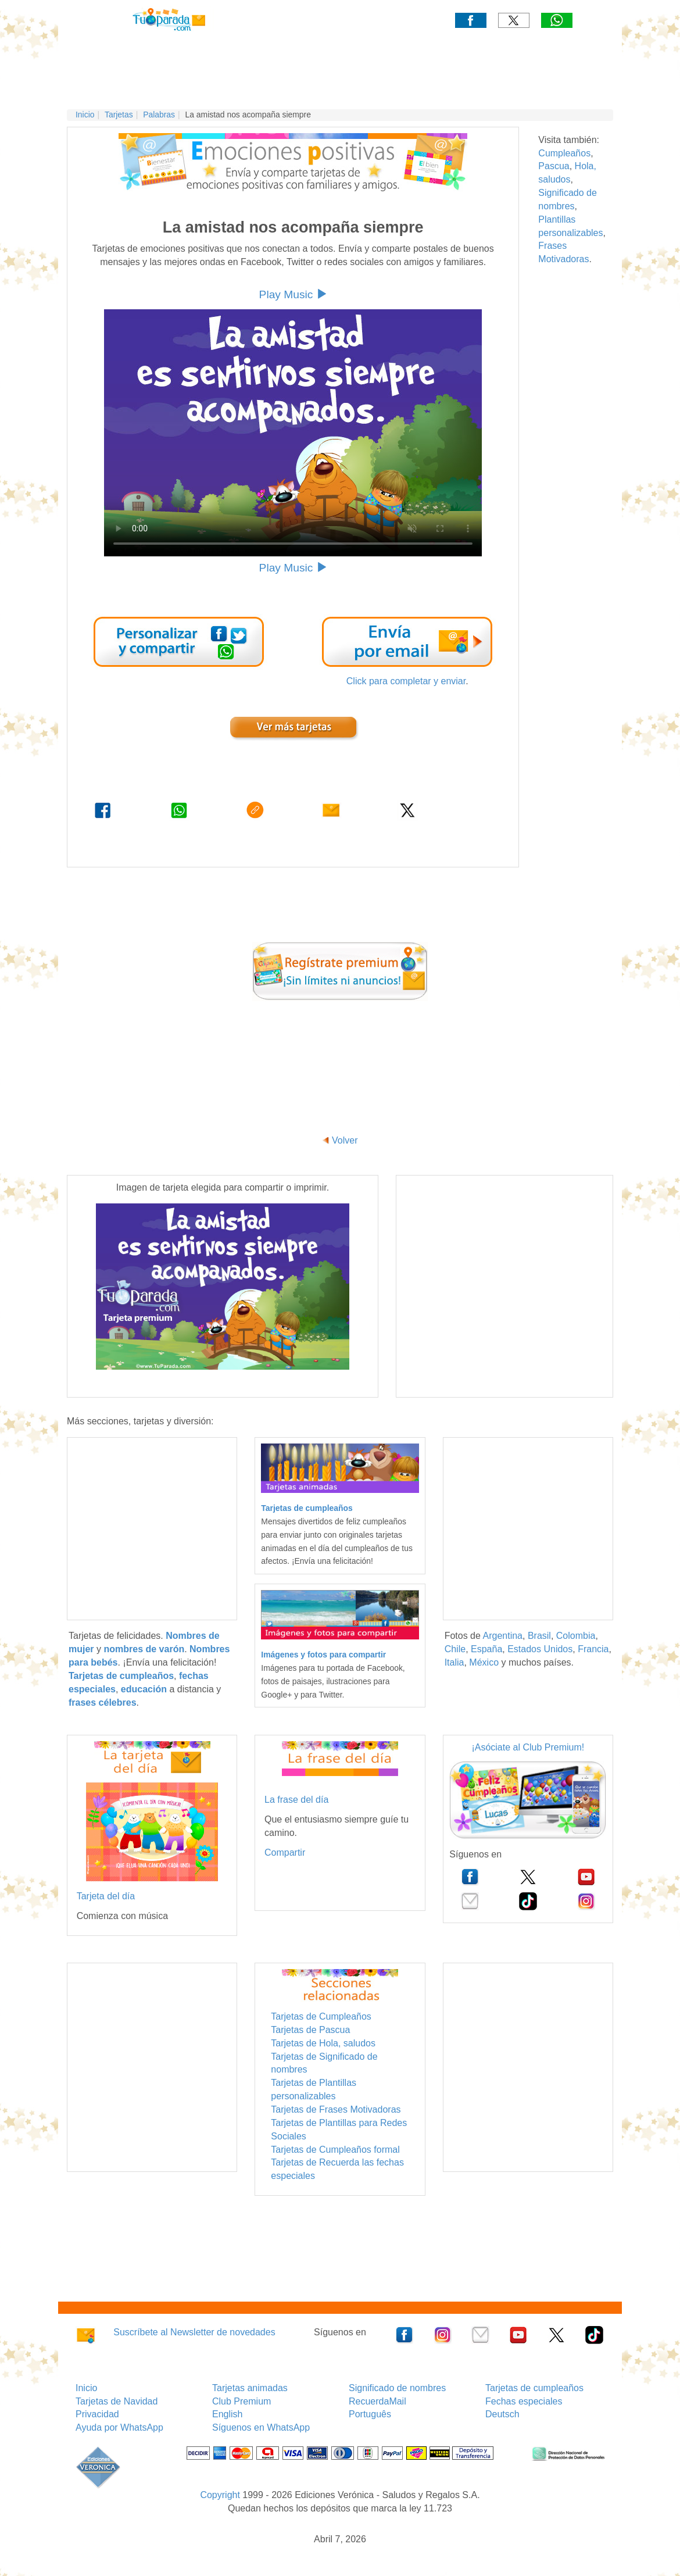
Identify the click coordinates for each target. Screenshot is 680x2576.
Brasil (539, 1636)
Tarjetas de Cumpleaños (321, 2016)
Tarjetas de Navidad (117, 2401)
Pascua (553, 166)
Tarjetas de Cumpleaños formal (335, 2150)
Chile (455, 1649)
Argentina (502, 1636)
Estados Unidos (539, 1649)
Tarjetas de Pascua (310, 2030)
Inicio (85, 114)
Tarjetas (119, 114)
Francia (593, 1649)
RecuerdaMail (377, 2401)
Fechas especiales (524, 2401)
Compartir (284, 1852)
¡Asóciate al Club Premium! (527, 1747)
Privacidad (97, 2414)
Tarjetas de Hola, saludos (323, 2043)
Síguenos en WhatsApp (261, 2427)
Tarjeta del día (106, 1896)
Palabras (159, 114)
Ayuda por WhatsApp (119, 2427)
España (486, 1649)
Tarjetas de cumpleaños (534, 2388)
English (227, 2414)
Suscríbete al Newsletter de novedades (194, 2332)
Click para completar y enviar (406, 681)
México (484, 1662)
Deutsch (502, 2414)
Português (370, 2414)
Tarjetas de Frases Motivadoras (335, 2109)
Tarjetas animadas (250, 2388)
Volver (344, 1140)
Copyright (219, 2495)
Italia (454, 1662)
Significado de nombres (397, 2388)
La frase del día (296, 1800)
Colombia (576, 1636)
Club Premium (241, 2401)
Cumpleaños (564, 153)
